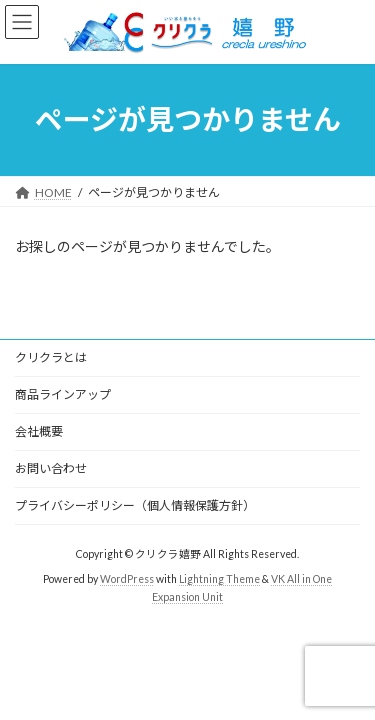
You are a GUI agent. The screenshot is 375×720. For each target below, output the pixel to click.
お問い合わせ (51, 468)
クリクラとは (51, 357)
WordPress (127, 579)
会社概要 (39, 431)
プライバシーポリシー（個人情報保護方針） (135, 505)
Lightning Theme (219, 579)
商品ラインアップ (63, 394)
